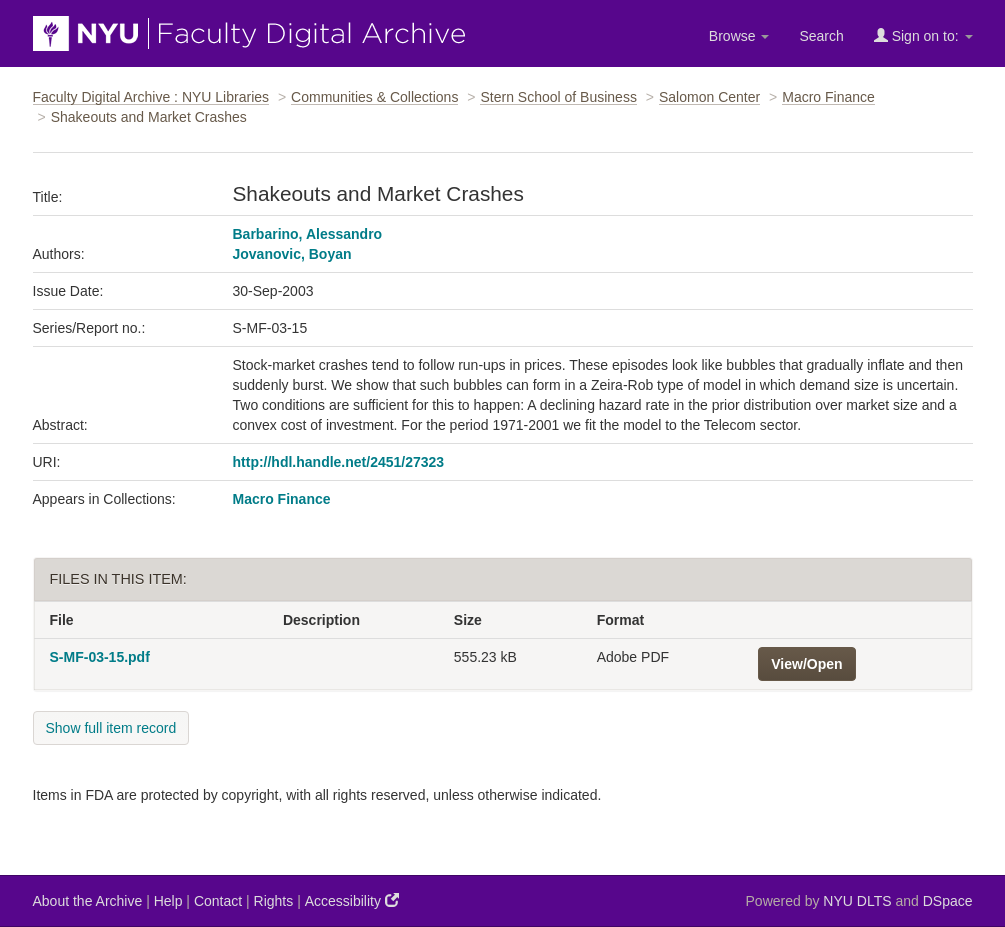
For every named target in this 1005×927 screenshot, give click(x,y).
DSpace (948, 901)
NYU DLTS (857, 901)
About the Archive (88, 901)
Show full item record (111, 728)
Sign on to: (923, 35)
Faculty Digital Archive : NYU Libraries (151, 97)
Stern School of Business (558, 97)
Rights (274, 901)
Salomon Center (709, 97)
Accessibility (352, 900)
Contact (218, 901)
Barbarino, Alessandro (308, 234)
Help (168, 901)
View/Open (806, 664)
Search (821, 36)
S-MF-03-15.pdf (100, 657)
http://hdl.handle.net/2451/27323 (339, 462)
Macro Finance (828, 97)
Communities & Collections (374, 97)
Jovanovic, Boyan (292, 254)
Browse (739, 36)
